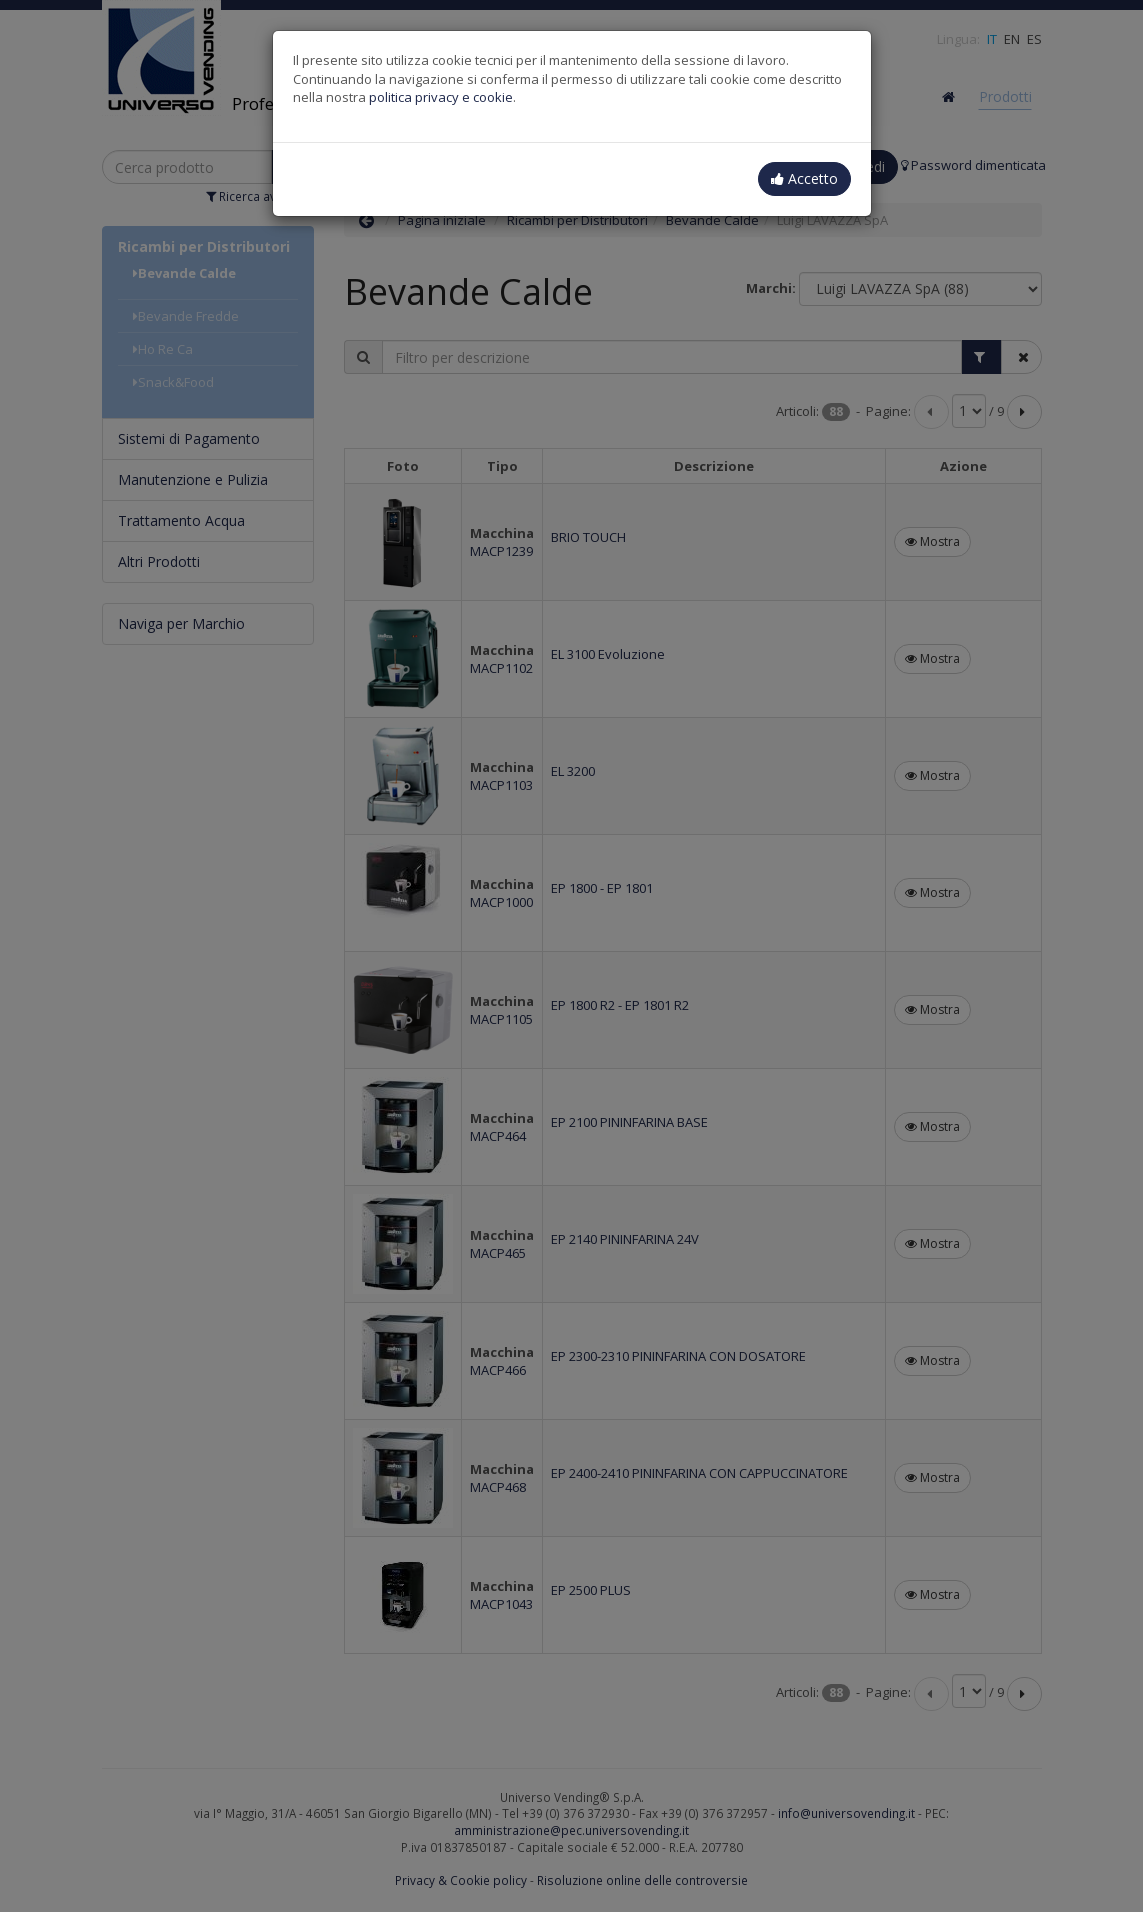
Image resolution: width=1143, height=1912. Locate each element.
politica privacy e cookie (441, 97)
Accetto (804, 178)
